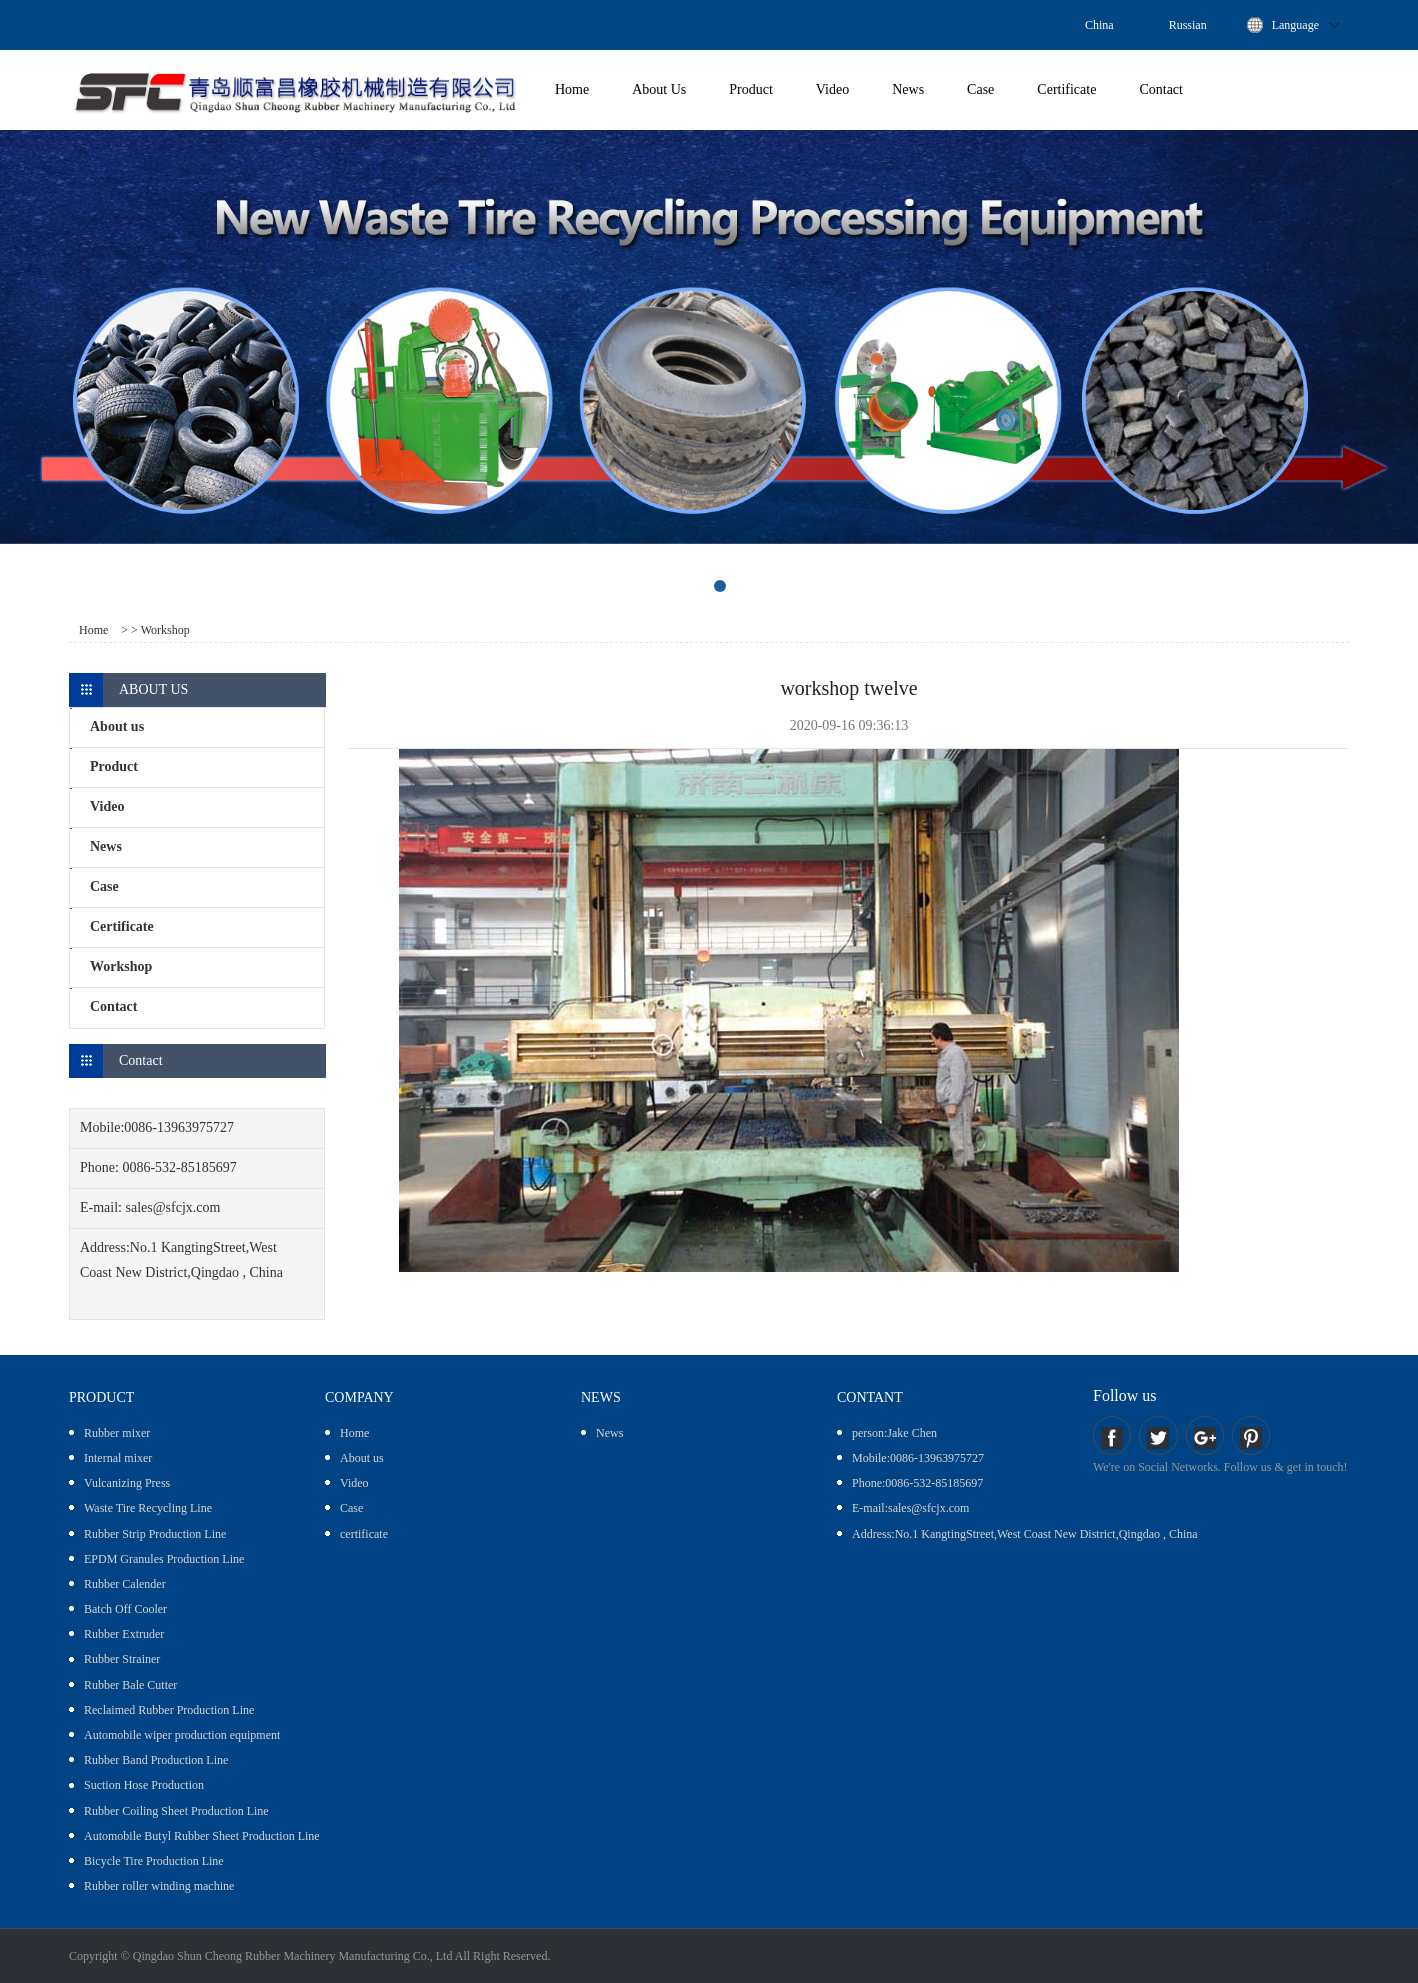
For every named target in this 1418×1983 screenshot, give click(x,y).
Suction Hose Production (144, 1785)
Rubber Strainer (122, 1659)
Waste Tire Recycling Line (148, 1508)
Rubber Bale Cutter (130, 1685)
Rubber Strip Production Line (155, 1534)
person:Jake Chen (894, 1433)
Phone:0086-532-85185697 (917, 1483)
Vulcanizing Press (127, 1483)
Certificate (1066, 89)
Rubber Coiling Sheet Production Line (176, 1811)
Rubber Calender (125, 1584)
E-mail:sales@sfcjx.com (910, 1508)
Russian (1188, 25)
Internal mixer (118, 1458)
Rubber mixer (117, 1433)
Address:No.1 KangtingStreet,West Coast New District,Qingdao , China (1025, 1534)
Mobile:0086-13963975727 (918, 1458)
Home (572, 89)
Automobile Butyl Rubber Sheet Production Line (202, 1836)
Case (980, 89)
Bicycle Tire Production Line (154, 1861)
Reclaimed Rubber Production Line (169, 1710)
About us (362, 1458)
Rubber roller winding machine (159, 1886)
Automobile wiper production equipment (182, 1735)
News (908, 89)
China (1099, 25)
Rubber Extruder (124, 1634)
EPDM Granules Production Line (164, 1559)
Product (751, 89)
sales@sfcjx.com (173, 1207)
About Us (659, 89)
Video (832, 89)
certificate (364, 1534)
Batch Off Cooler (125, 1609)
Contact (1161, 89)
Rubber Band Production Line (156, 1760)
